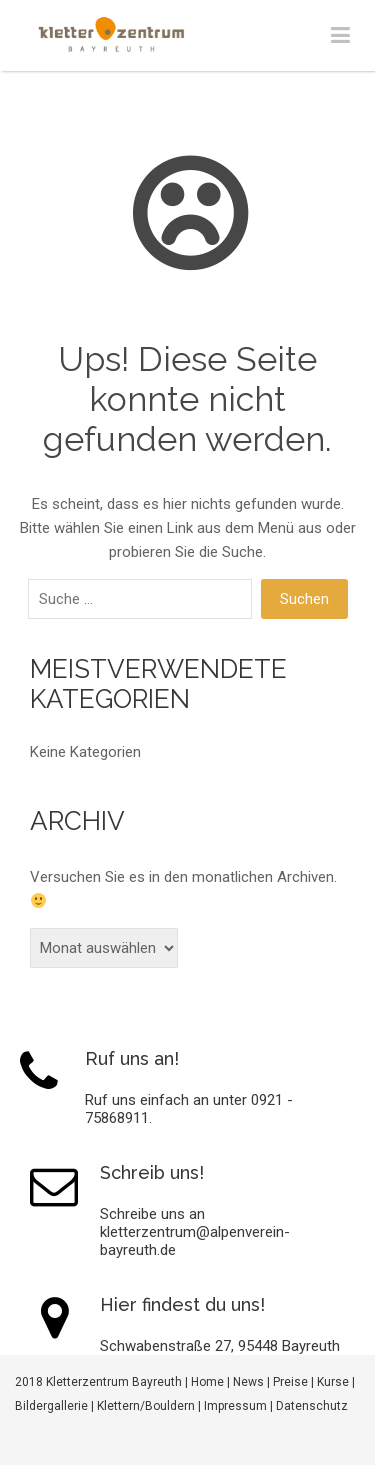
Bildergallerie (51, 1406)
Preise (290, 1382)
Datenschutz (312, 1406)
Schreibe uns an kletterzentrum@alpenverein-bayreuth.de (195, 1232)
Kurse (333, 1382)
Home (207, 1382)
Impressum (235, 1406)
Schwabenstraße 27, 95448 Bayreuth (220, 1346)
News (248, 1382)
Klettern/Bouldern (146, 1406)
